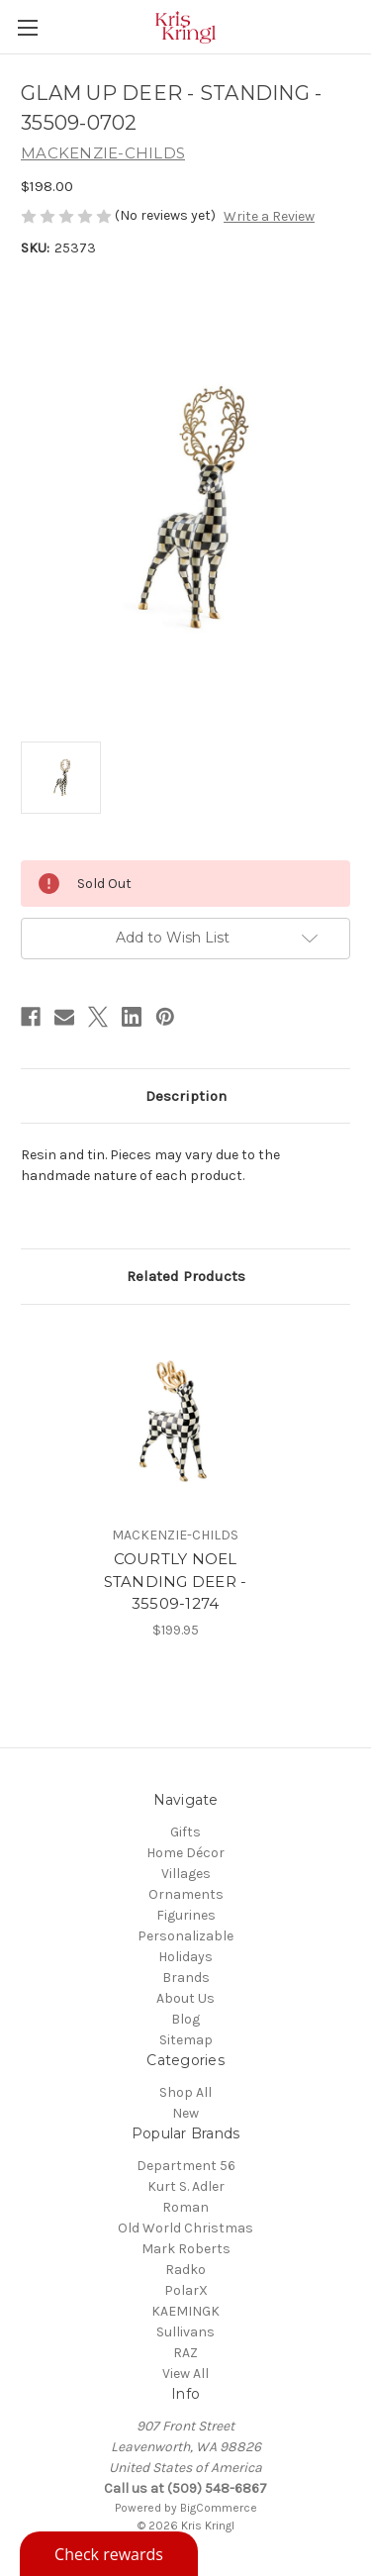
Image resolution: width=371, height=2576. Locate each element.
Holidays (185, 1956)
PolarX (186, 2290)
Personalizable (185, 1936)
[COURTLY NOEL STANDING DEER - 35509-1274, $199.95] (175, 1420)
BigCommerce (218, 2508)
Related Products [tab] (186, 1276)
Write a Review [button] (269, 216)
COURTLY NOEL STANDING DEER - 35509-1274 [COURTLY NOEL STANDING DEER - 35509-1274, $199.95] (175, 1581)
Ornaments (186, 1894)
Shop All (185, 2092)
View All (185, 2373)
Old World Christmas (185, 2228)
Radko (185, 2269)
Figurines (186, 1915)
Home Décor (185, 1852)
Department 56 (186, 2165)
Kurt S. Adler (186, 2186)
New (185, 2113)
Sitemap (186, 2039)
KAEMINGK (185, 2311)
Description (186, 1096)
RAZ (185, 2352)
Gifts (185, 1832)
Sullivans (185, 2332)
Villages (186, 1873)
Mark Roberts (186, 2248)
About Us (185, 1998)
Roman (185, 2207)
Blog (185, 2019)
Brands (186, 1977)
